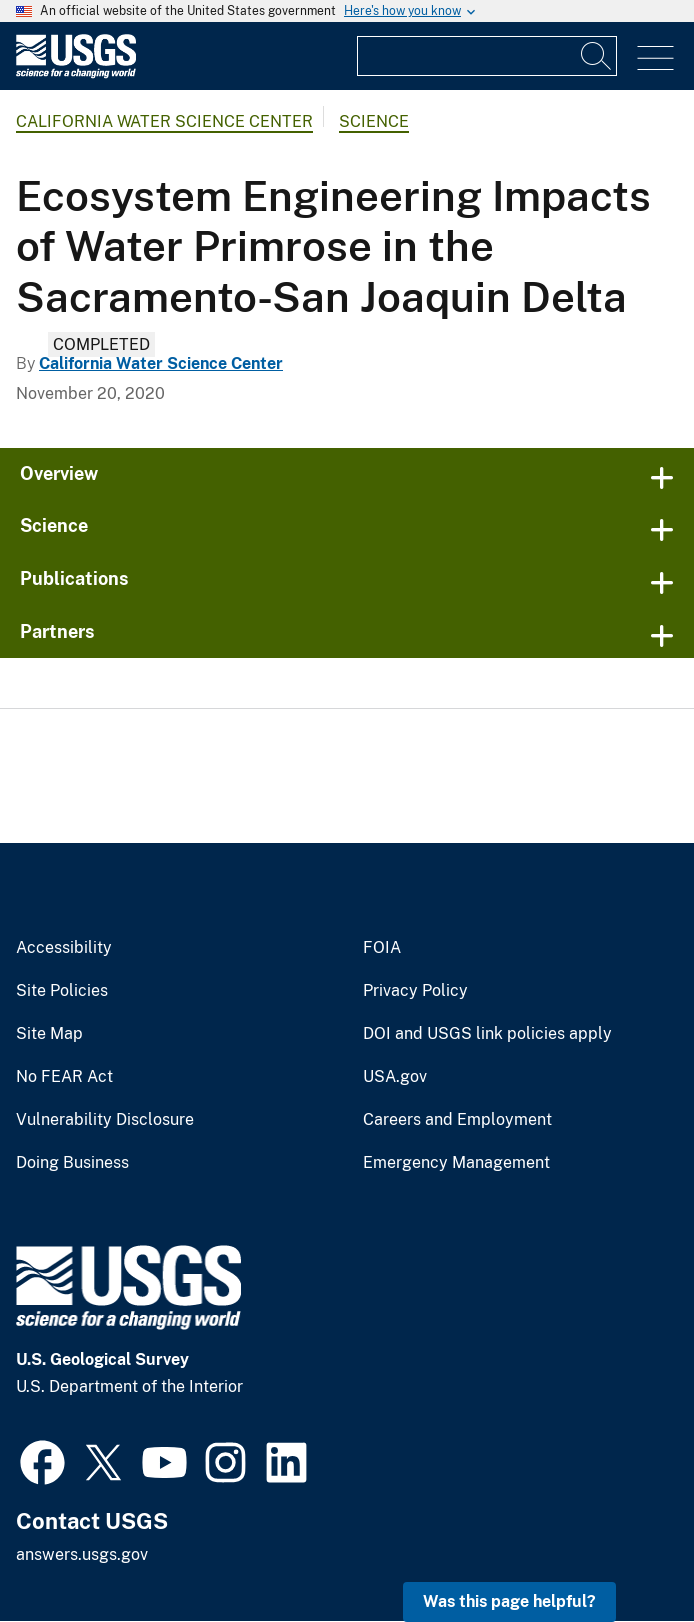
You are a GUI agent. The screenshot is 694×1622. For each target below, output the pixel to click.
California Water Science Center (164, 121)
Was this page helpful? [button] (509, 1601)
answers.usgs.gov (82, 1554)
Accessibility (64, 948)
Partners (57, 631)
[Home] (76, 73)
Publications (74, 578)
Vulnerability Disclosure (105, 1120)
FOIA (382, 948)
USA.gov (395, 1077)
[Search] (597, 56)
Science (374, 121)
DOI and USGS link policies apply (487, 1034)
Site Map (49, 1034)
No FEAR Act (64, 1077)
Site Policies (62, 991)
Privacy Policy (415, 991)
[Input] (487, 56)
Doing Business (72, 1163)
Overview (59, 473)
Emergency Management (456, 1163)
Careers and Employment (457, 1120)
